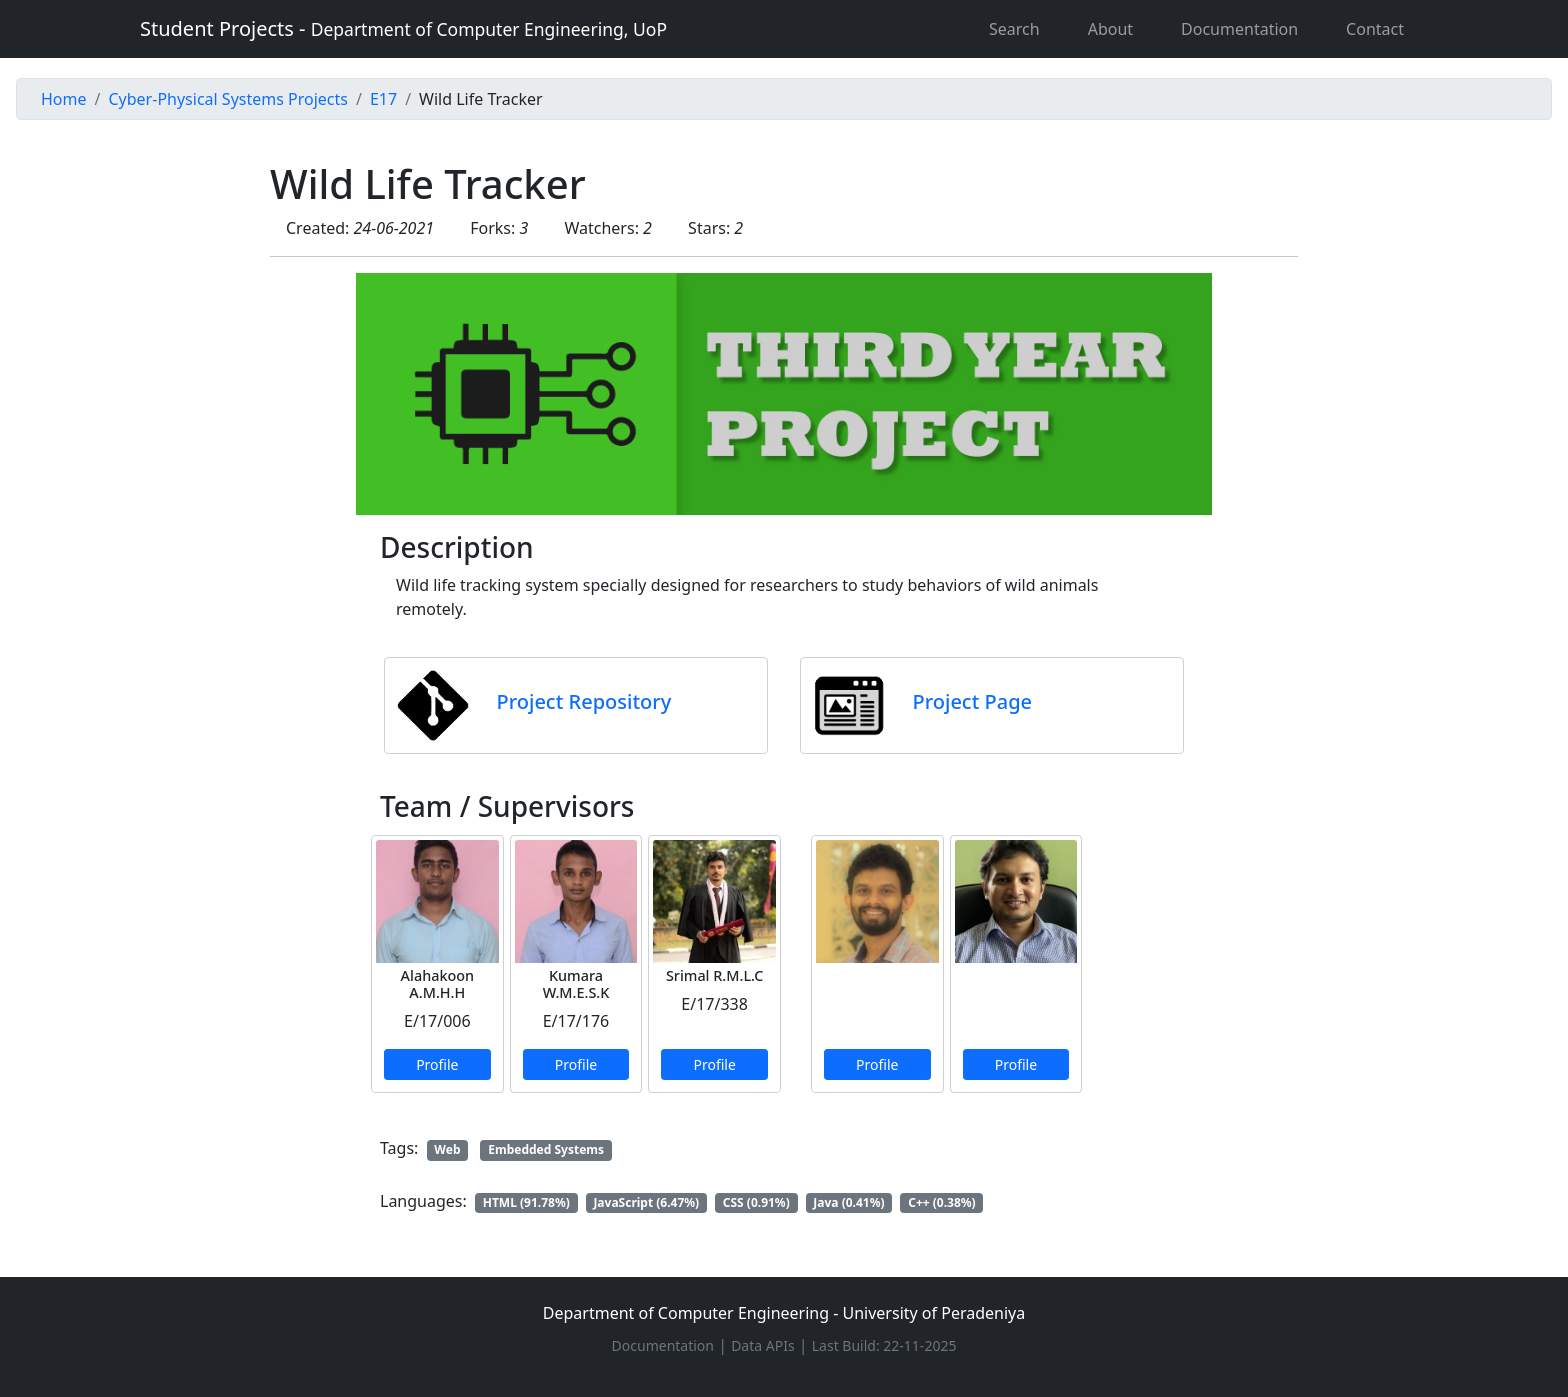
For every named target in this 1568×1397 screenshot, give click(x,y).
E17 (383, 99)
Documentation (1239, 29)
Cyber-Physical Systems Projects (227, 99)
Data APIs (763, 1345)
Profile (437, 1064)
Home (64, 99)
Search (1014, 29)
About (1110, 29)
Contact (1375, 29)
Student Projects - (403, 28)
